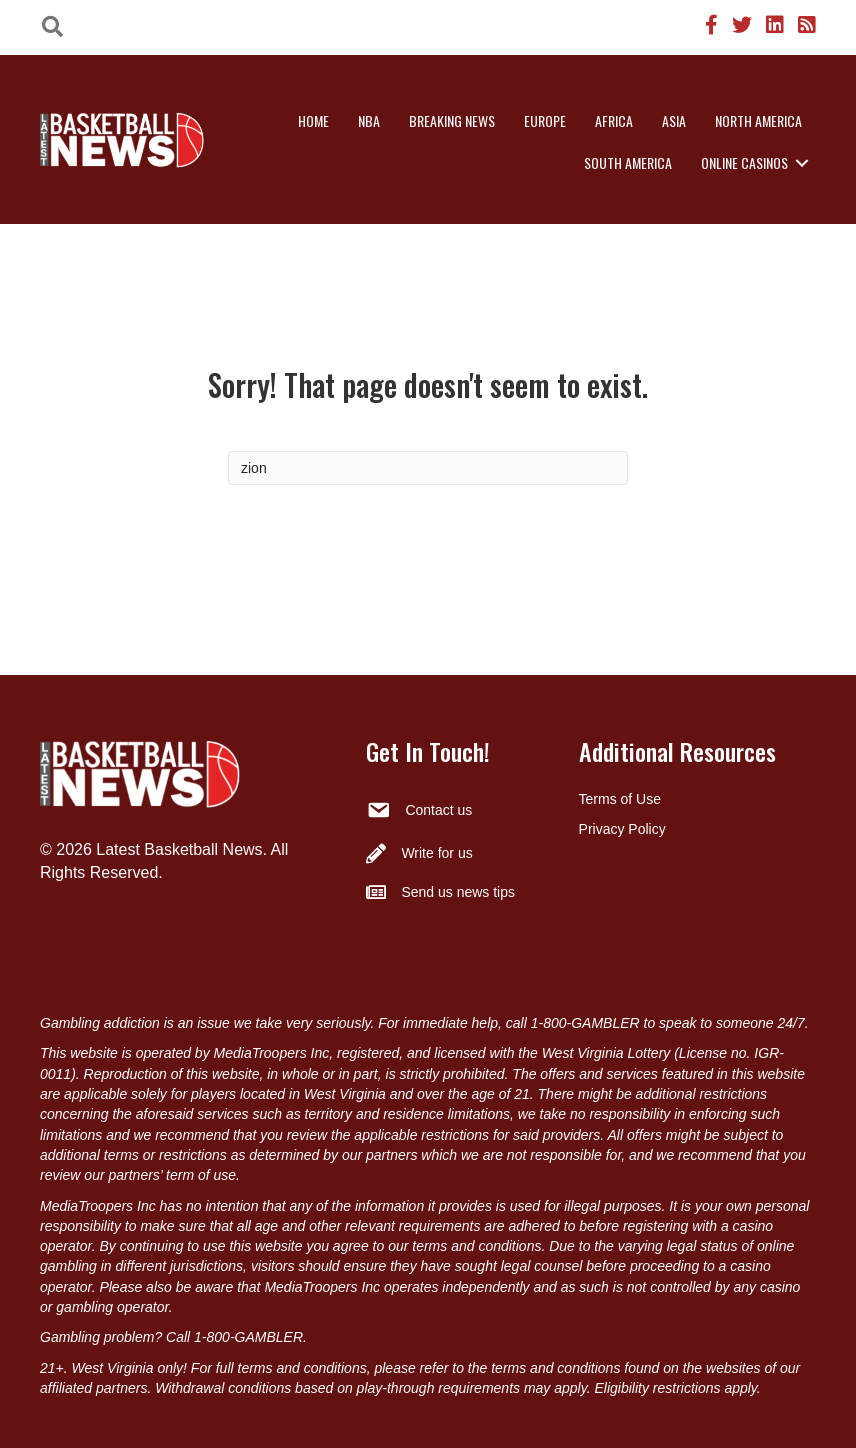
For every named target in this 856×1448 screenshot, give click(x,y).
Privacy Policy (622, 829)
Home (313, 120)
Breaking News (452, 120)
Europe (545, 120)
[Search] (428, 468)
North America (758, 120)
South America (628, 162)
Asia (674, 120)
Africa (614, 120)
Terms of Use (620, 799)
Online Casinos (744, 162)
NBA (369, 120)
